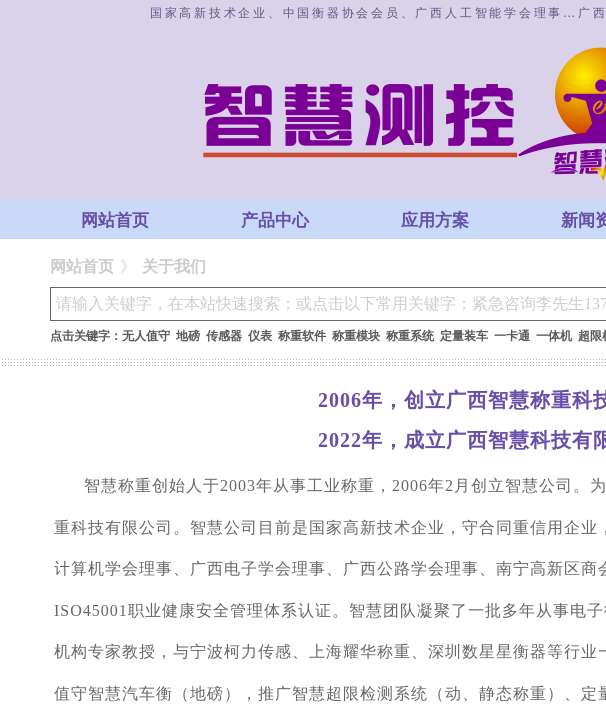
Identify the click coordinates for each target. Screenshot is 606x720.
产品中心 (275, 220)
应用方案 (435, 220)
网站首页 (115, 220)
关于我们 (174, 266)
